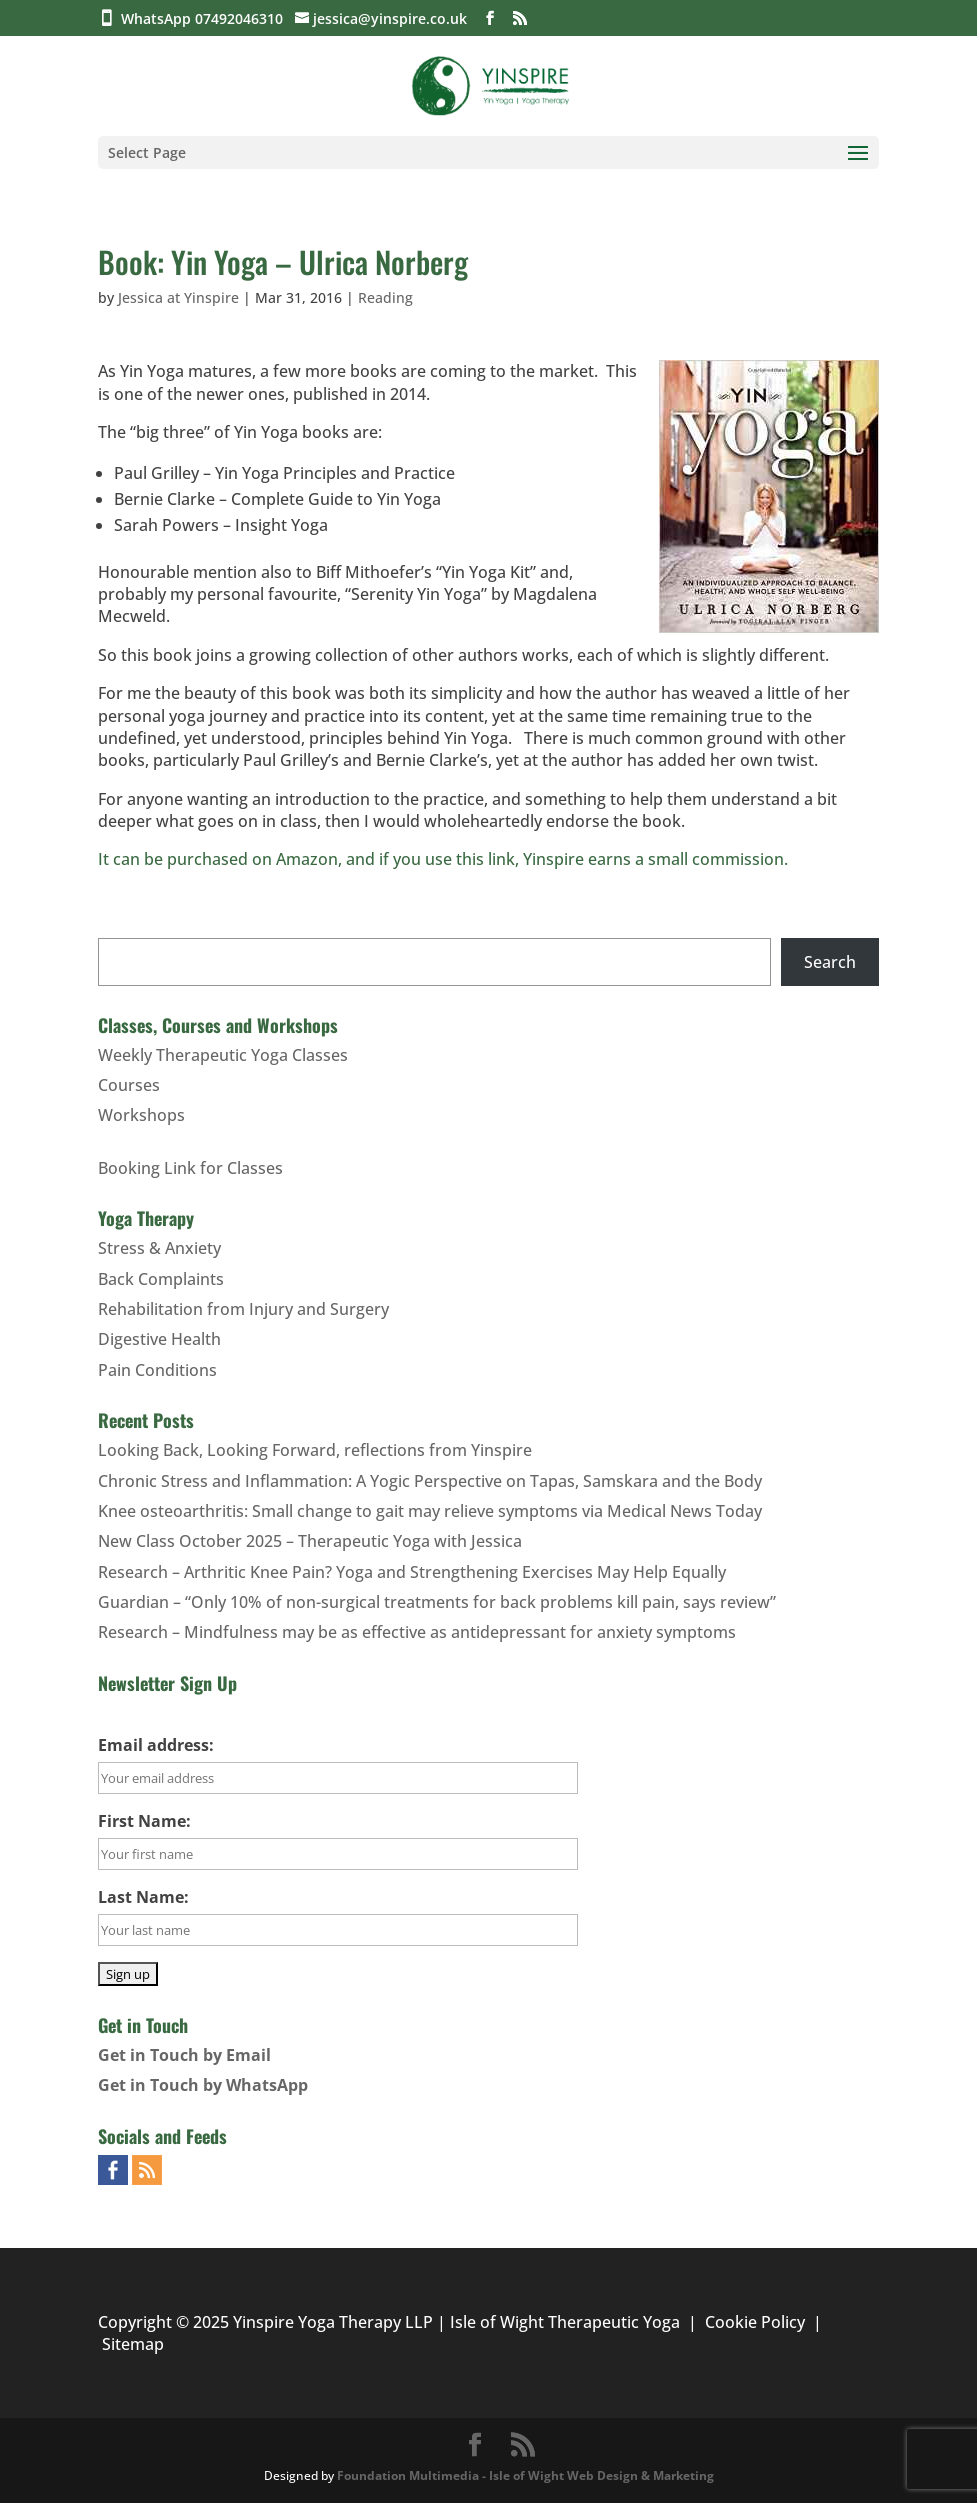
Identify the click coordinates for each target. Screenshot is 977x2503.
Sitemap (133, 2344)
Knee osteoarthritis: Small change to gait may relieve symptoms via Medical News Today (430, 1511)
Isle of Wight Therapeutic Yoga (565, 2322)
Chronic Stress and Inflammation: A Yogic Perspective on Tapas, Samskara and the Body (430, 1481)
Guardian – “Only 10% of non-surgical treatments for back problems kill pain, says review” (437, 1602)
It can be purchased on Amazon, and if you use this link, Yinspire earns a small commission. (443, 859)
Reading (385, 297)
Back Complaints (161, 1279)
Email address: (156, 1745)
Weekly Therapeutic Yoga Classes (223, 1055)
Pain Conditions (157, 1370)
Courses (129, 1085)
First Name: (144, 1821)
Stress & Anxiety (159, 1248)
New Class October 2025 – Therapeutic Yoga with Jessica (310, 1541)
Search (830, 962)
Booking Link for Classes (190, 1168)
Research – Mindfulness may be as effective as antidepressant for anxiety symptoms (417, 1632)
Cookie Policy (755, 2322)
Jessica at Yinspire (178, 297)
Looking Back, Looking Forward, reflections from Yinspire (315, 1450)
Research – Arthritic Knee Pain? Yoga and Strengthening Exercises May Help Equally (412, 1572)
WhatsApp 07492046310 (206, 18)
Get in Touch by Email (184, 2055)
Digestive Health (159, 1339)
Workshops (141, 1115)
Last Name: (143, 1897)
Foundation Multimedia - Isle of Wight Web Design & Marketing (525, 2475)
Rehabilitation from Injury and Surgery (243, 1309)
